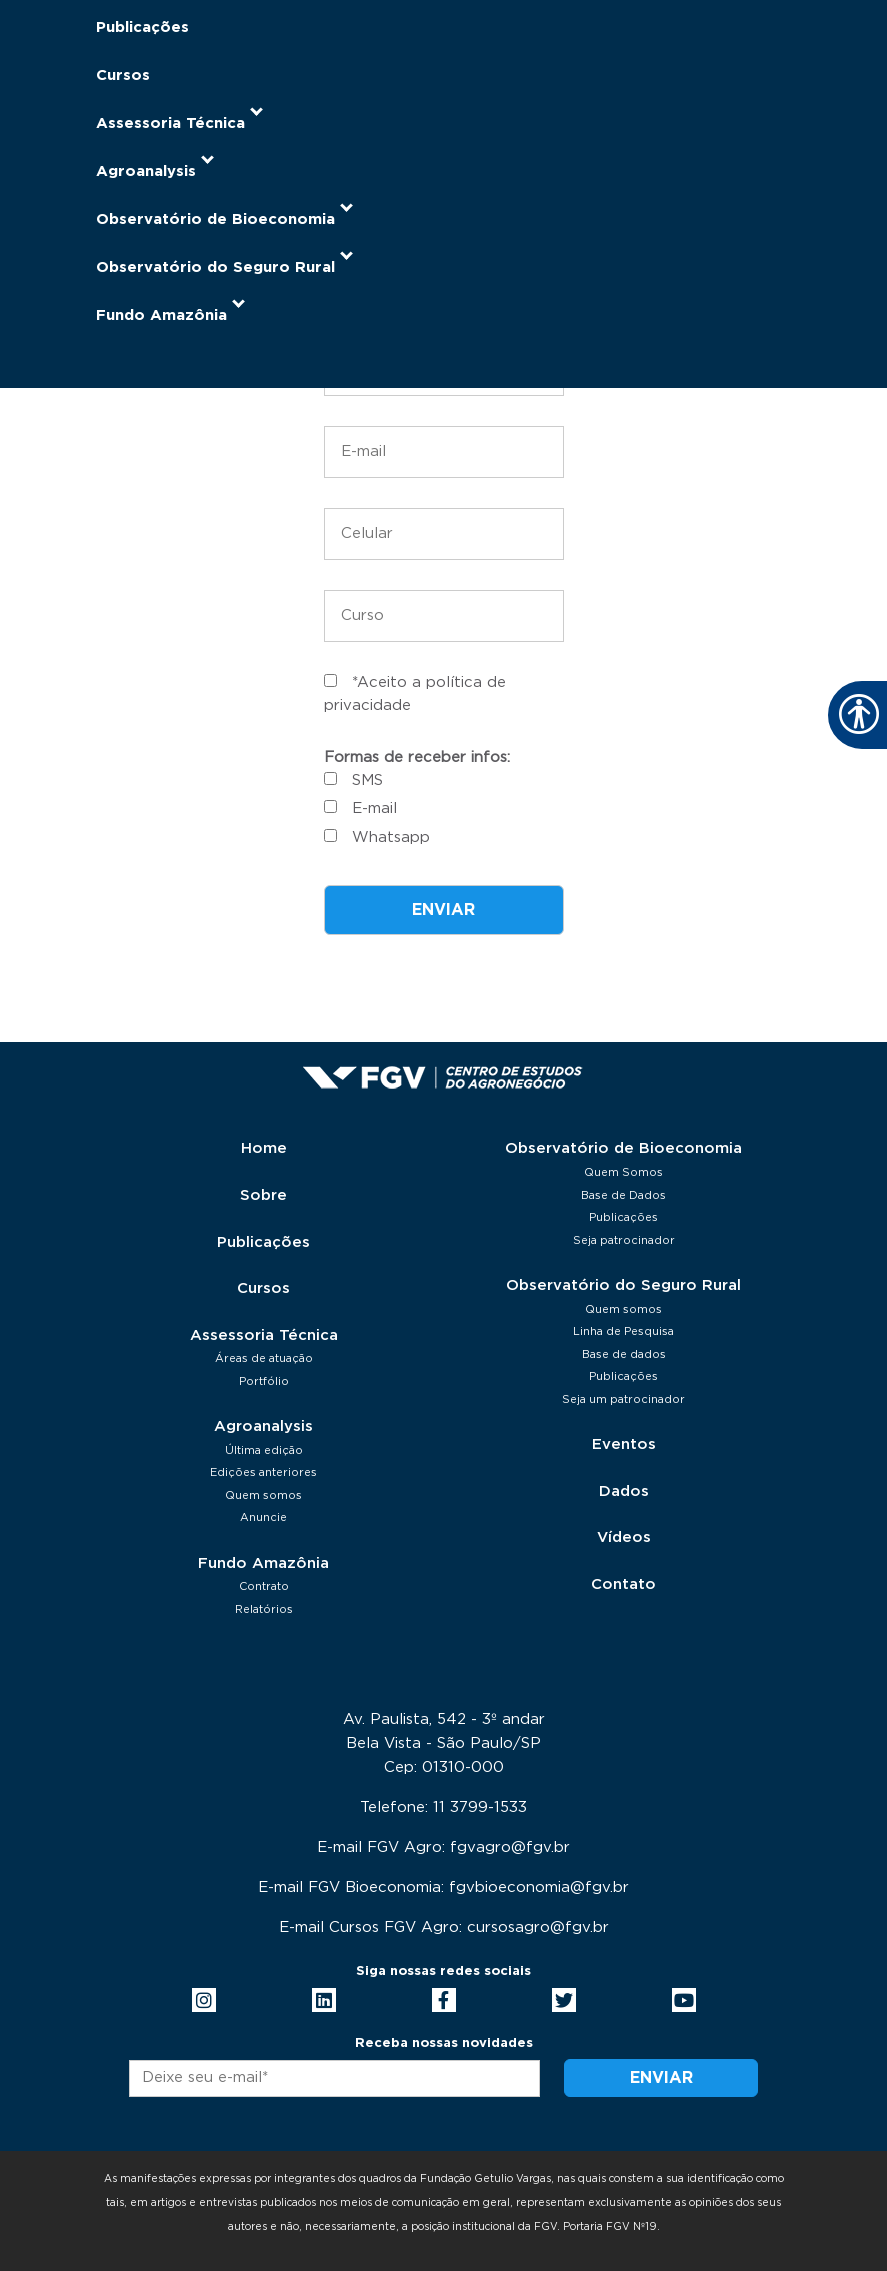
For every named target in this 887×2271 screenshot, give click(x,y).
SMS (367, 780)
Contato (623, 1584)
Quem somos (263, 1495)
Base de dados (624, 1354)
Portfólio (264, 1381)
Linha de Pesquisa (623, 1331)
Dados (624, 1491)
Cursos (123, 75)
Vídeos (624, 1537)
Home (264, 1148)
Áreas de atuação (264, 1358)
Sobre (263, 1195)
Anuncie (263, 1517)
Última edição (264, 1450)
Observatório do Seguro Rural (623, 1285)
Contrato (264, 1586)
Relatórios (264, 1609)
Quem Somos (623, 1172)
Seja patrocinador (624, 1240)
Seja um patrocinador (623, 1399)
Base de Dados (623, 1195)
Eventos (624, 1444)
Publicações (142, 27)
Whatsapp (391, 837)
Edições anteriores (263, 1472)
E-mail (374, 808)
